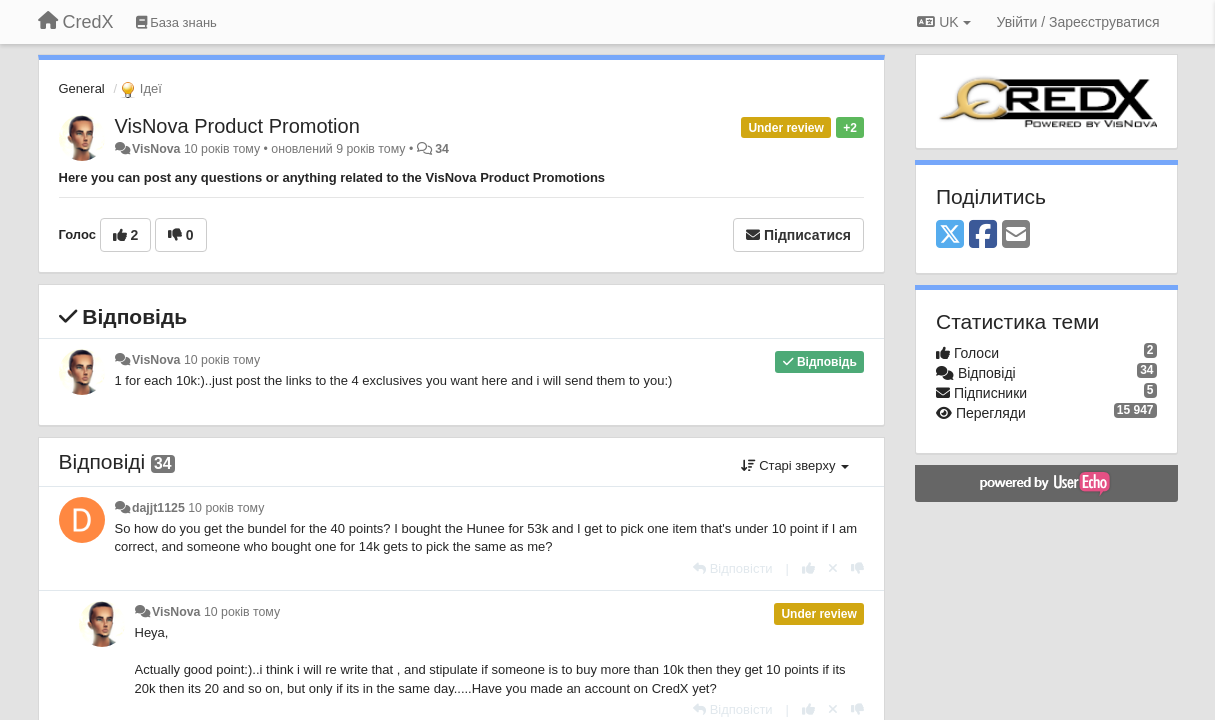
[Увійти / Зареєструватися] (1078, 22)
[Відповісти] (733, 568)
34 (442, 149)
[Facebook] (983, 235)
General (82, 88)
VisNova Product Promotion (237, 126)
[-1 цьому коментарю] (857, 568)
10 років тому (222, 360)
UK (943, 22)
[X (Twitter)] (950, 235)
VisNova (156, 149)
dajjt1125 (158, 508)
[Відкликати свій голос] (833, 568)
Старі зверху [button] (795, 465)
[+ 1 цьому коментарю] (808, 568)
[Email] (1016, 235)
